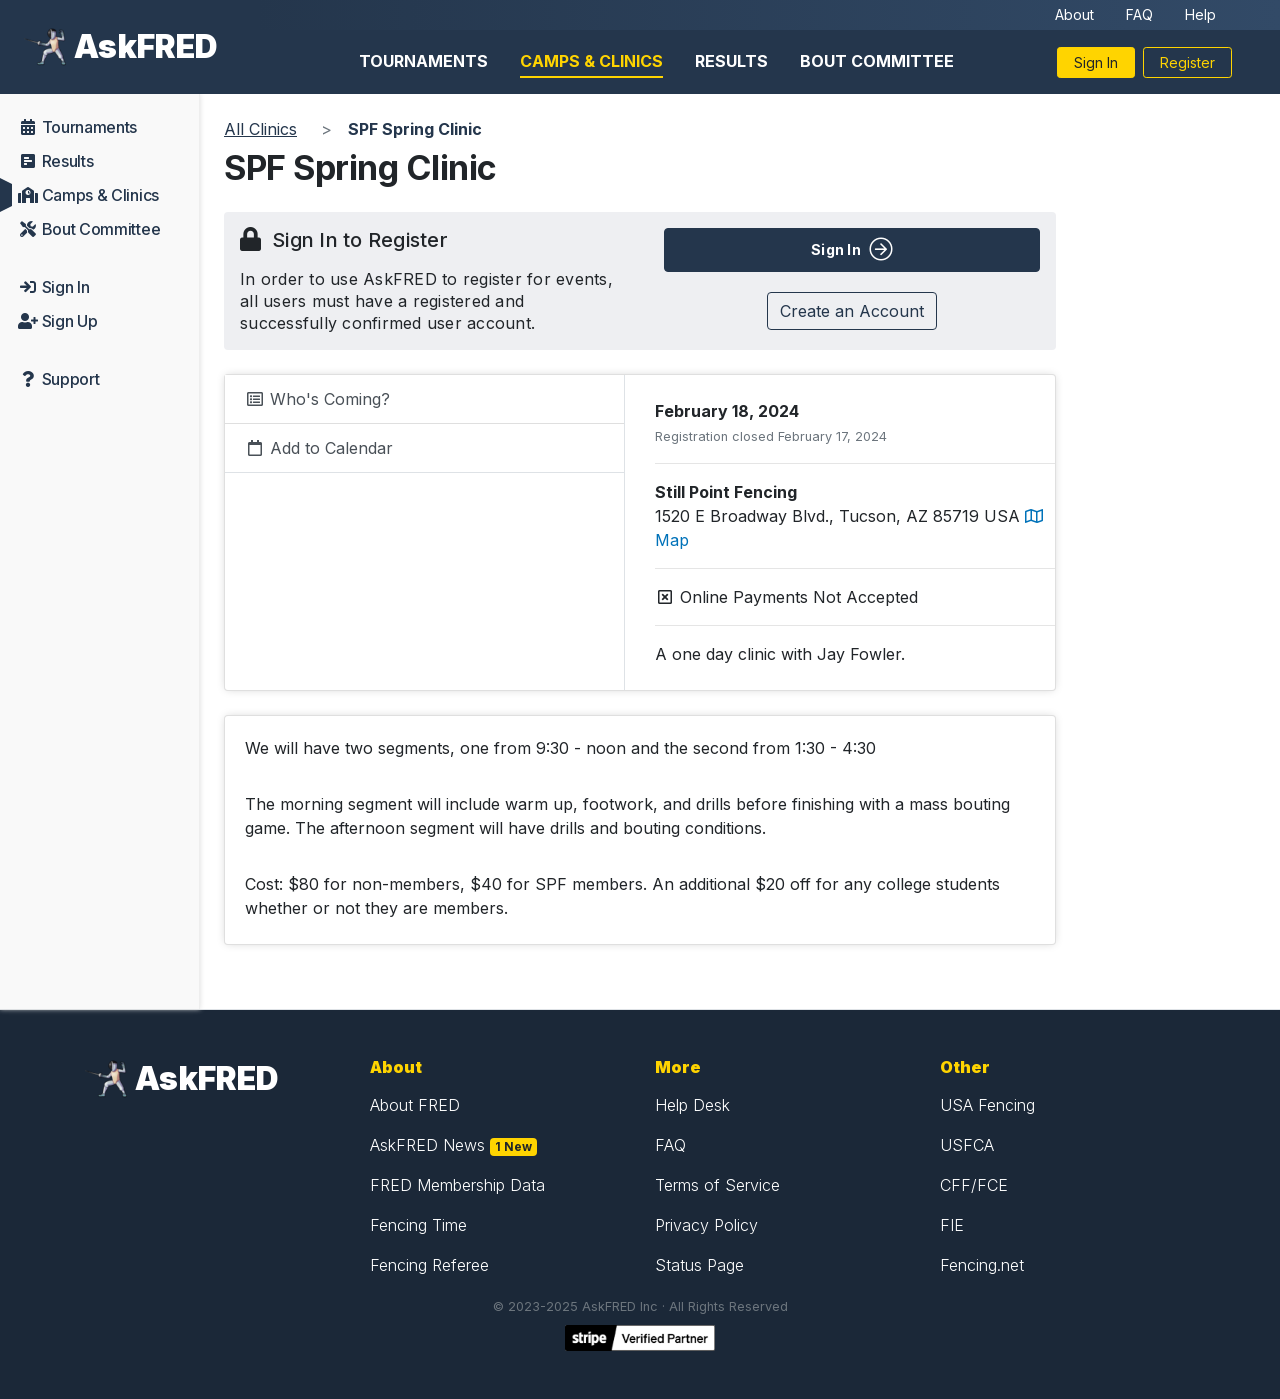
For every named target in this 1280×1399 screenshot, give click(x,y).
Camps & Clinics (591, 61)
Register (1187, 62)
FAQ (1139, 14)
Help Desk (692, 1105)
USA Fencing (987, 1105)
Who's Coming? (317, 399)
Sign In (1096, 62)
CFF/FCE (974, 1185)
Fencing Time (418, 1225)
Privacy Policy (706, 1225)
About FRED (415, 1105)
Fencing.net (982, 1265)
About (1074, 14)
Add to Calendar (319, 448)
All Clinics (260, 129)
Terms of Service (717, 1185)
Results (731, 61)
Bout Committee (877, 61)
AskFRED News (427, 1145)
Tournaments (423, 61)
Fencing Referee (429, 1265)
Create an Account (852, 311)
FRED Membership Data (457, 1185)
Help (1200, 14)
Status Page (699, 1265)
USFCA (967, 1145)
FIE (952, 1225)
